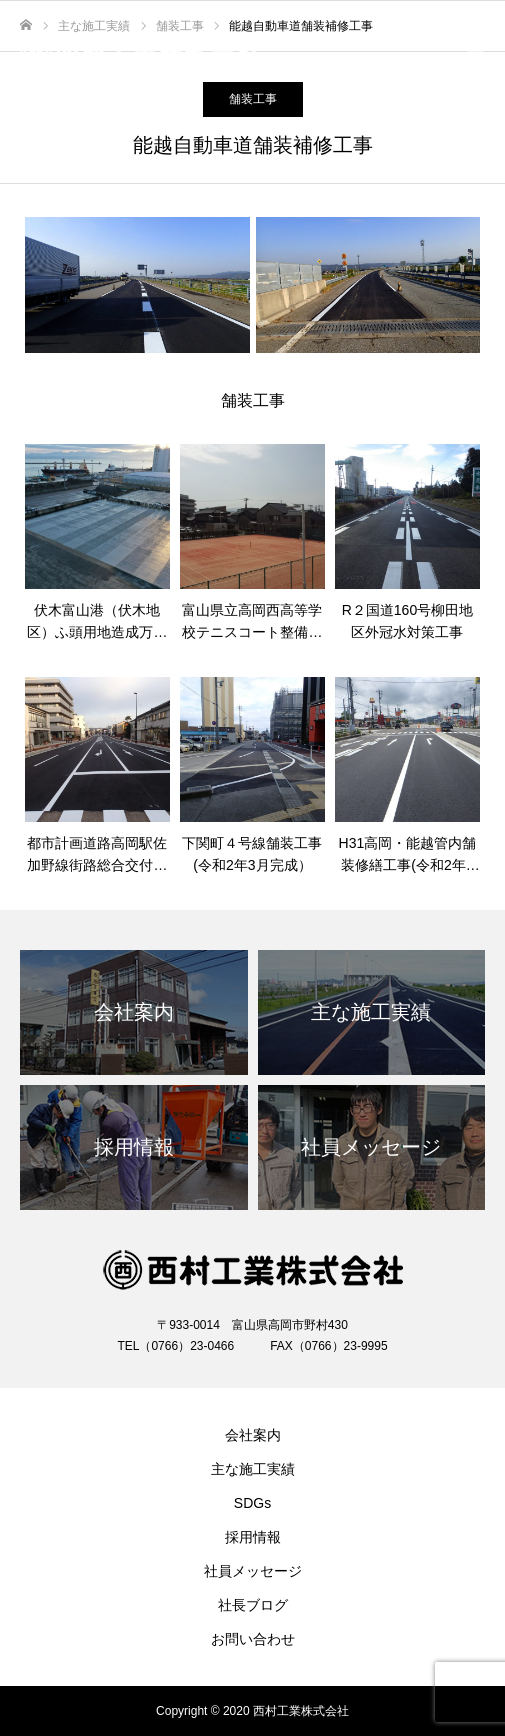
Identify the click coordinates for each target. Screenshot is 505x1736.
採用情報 (253, 1537)
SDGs (252, 1503)
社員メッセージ (253, 1571)
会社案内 (253, 1435)
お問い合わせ (253, 1639)
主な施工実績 (253, 1469)
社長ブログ (253, 1605)
